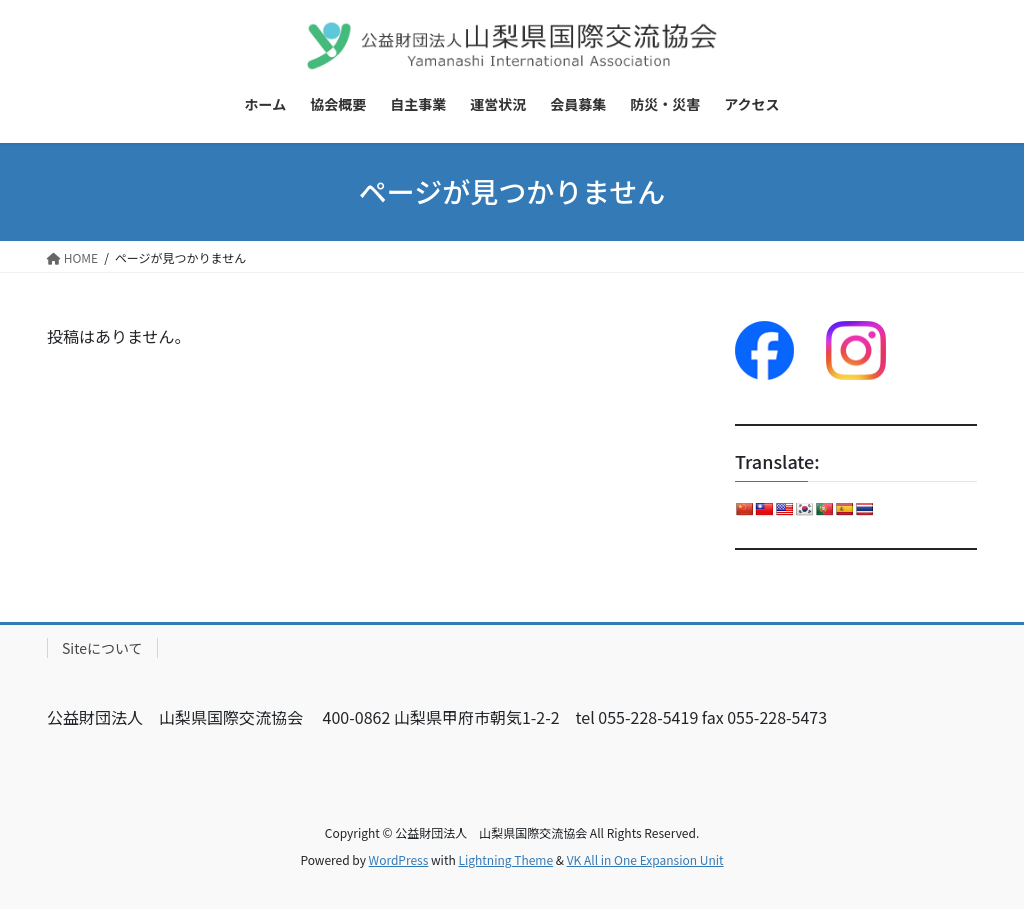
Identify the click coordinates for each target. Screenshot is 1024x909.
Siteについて (102, 648)
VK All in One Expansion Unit (645, 859)
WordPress (399, 859)
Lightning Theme (505, 859)
